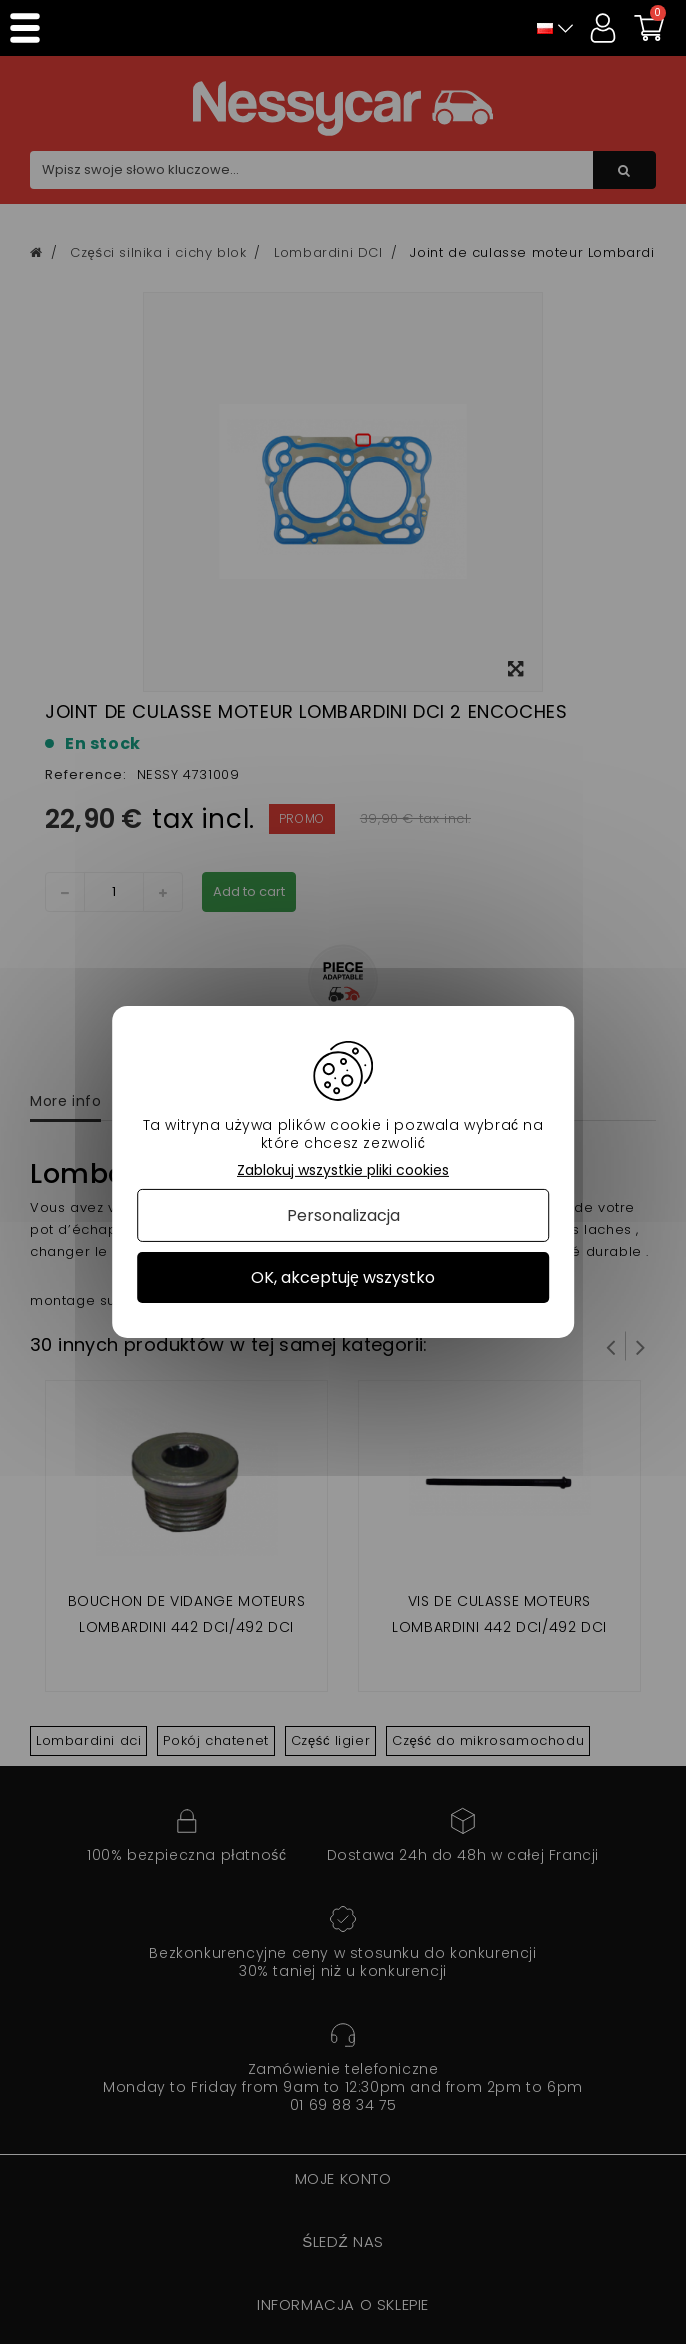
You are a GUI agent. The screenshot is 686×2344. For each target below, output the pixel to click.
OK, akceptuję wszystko (343, 1277)
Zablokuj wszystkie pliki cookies (343, 1170)
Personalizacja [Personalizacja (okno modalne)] (343, 1215)
